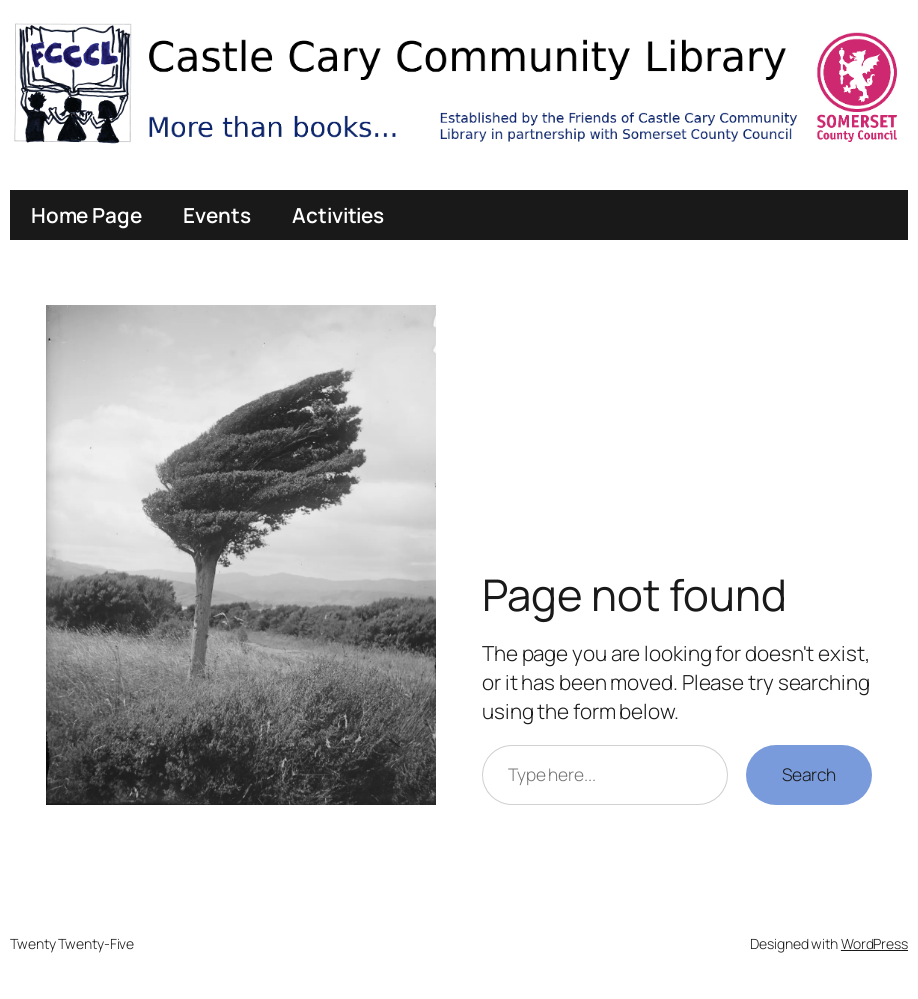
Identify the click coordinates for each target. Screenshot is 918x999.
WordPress (874, 943)
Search (809, 774)
